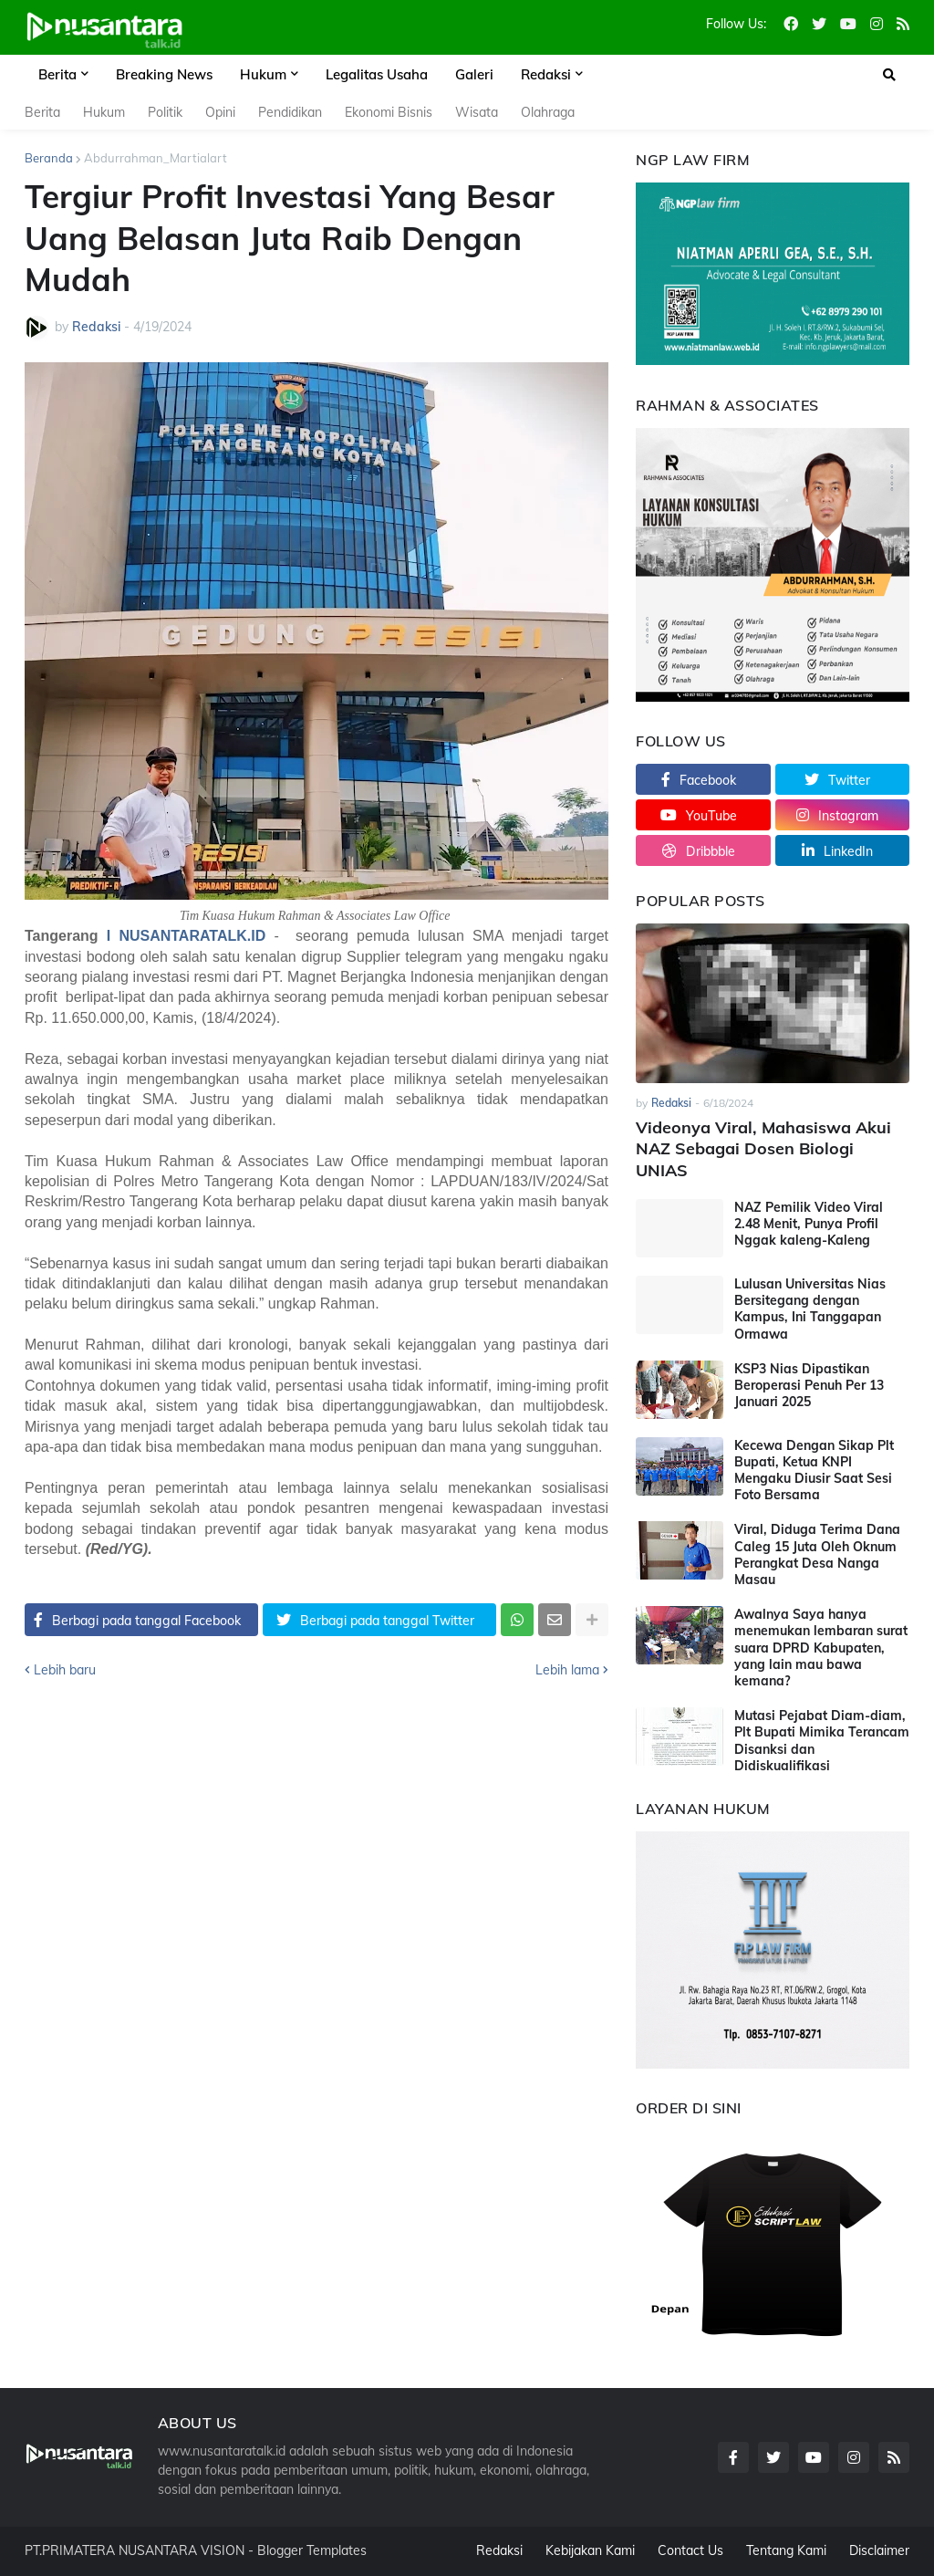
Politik (165, 112)
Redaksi (499, 2550)
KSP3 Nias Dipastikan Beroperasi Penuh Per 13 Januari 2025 (809, 1385)
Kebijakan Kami (590, 2550)
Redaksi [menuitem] (546, 74)
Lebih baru (65, 1669)
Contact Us (690, 2550)
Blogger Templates (312, 2550)
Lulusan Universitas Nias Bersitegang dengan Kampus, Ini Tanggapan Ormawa (810, 1309)
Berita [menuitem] (57, 74)
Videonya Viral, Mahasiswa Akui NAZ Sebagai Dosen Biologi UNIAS (763, 1149)
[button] (889, 75)
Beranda (49, 158)
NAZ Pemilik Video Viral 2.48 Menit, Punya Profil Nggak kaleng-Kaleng (808, 1223)
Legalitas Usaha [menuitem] (377, 74)
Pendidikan (290, 112)
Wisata (476, 112)
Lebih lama (567, 1669)
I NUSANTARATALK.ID (186, 936)
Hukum (104, 112)
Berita (42, 112)
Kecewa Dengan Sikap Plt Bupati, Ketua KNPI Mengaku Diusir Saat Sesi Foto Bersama (814, 1470)
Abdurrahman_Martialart (155, 158)
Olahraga (548, 112)
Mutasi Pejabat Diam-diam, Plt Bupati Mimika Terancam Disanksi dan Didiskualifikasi (821, 1740)
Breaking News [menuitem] (164, 74)
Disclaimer (879, 2550)
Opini (220, 112)
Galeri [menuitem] (474, 74)
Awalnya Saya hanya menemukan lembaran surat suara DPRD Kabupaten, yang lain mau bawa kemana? (821, 1647)
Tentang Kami (786, 2550)
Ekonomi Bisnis (388, 112)
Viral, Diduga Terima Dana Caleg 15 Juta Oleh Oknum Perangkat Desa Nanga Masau (817, 1554)
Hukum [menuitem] (263, 74)
